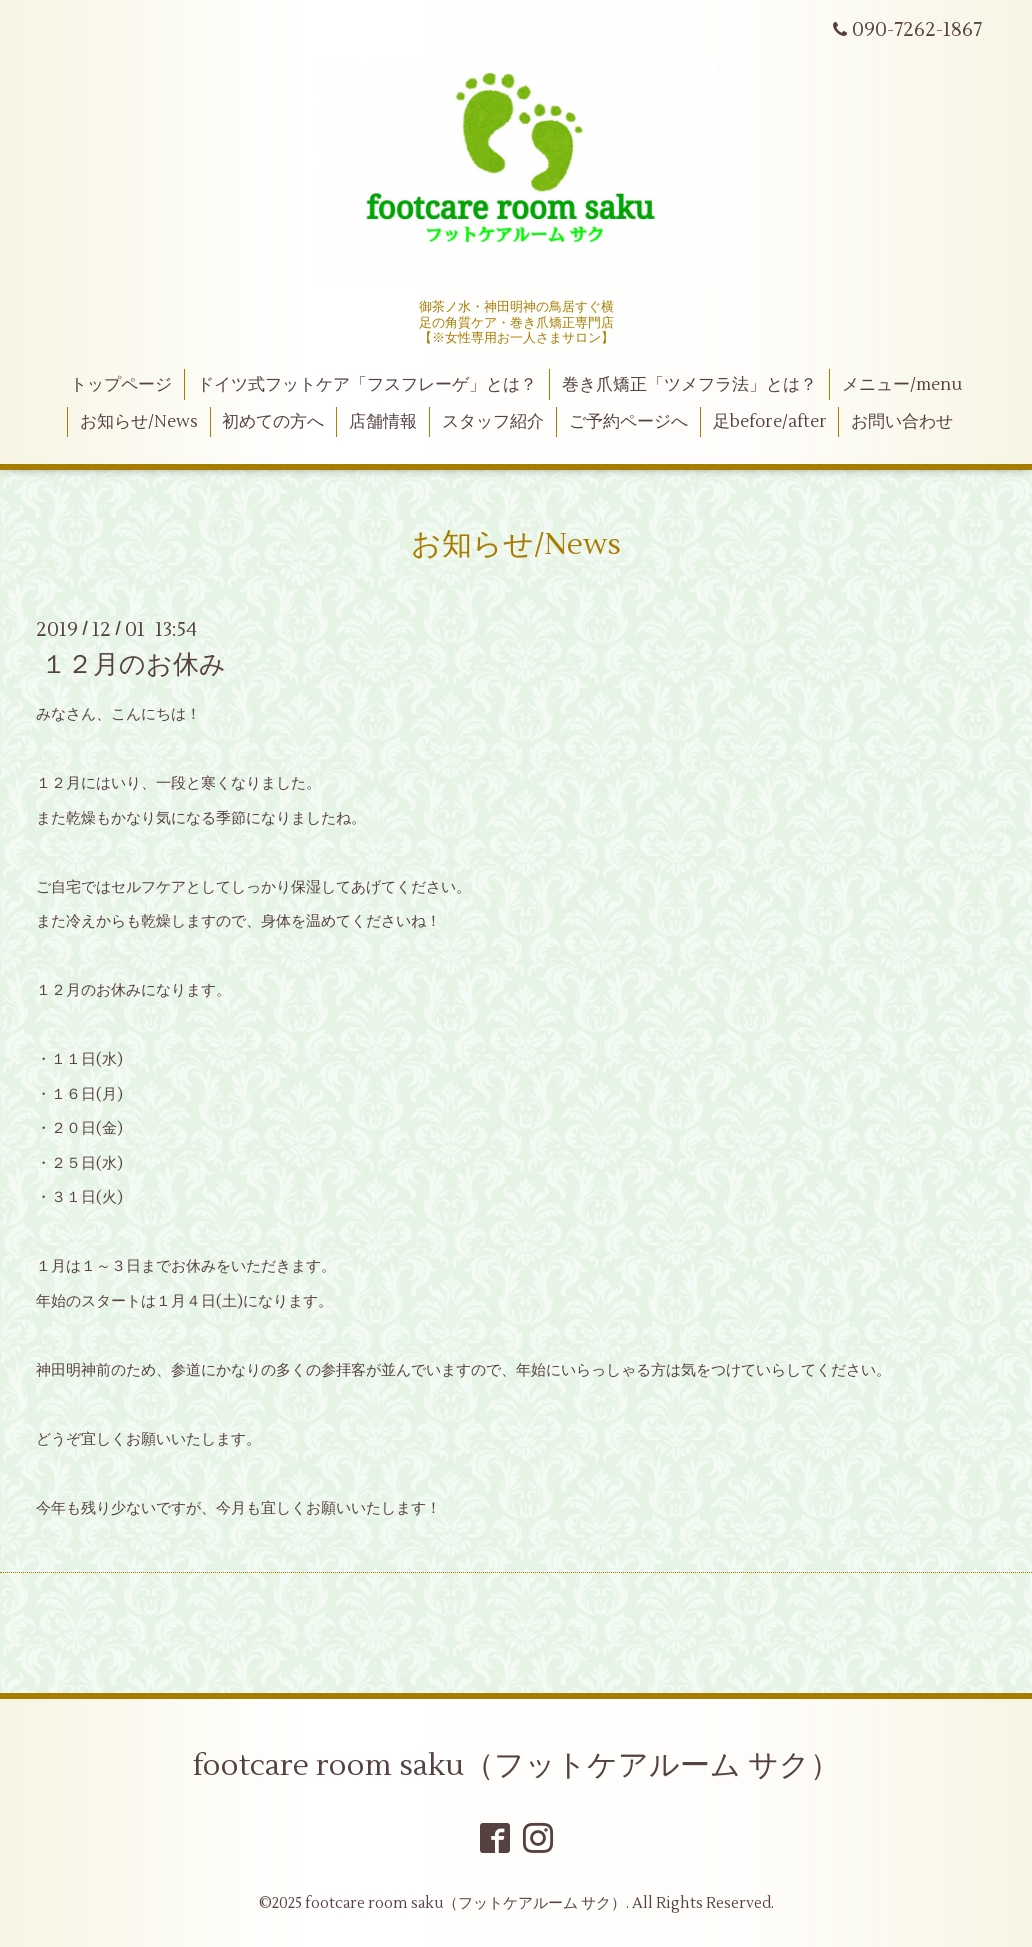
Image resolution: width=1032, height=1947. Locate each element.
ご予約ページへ (628, 422)
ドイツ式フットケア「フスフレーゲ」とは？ (367, 385)
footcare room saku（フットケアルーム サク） (516, 1765)
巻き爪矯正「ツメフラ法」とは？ (689, 385)
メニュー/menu (902, 385)
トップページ (121, 385)
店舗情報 (383, 422)
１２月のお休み (133, 665)
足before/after (770, 422)
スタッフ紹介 (493, 422)
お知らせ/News (139, 422)
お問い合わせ (902, 422)
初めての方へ (273, 422)
